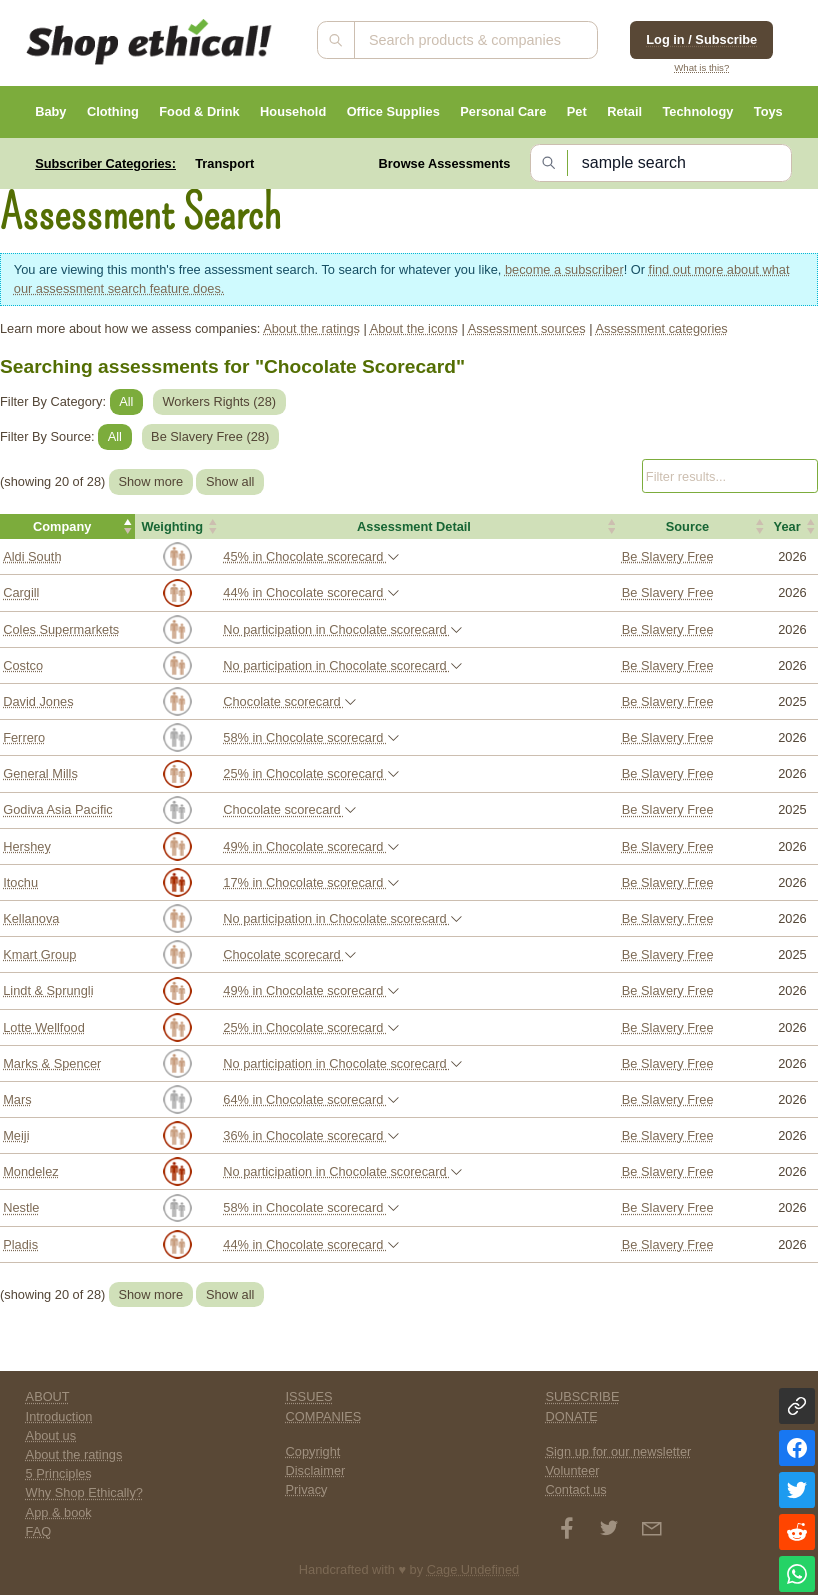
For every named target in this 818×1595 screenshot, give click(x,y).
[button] (67, 527)
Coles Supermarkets (61, 629)
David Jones (38, 701)
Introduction (59, 1416)
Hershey (27, 846)
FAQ (39, 1531)
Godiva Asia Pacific (58, 809)
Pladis (20, 1244)
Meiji (16, 1135)
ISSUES (309, 1396)
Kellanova (31, 918)
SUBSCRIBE (582, 1396)
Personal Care (503, 111)
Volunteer (572, 1470)
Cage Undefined (473, 1569)
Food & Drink (199, 111)
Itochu (20, 882)
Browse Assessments (445, 163)
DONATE (571, 1416)
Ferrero (24, 737)
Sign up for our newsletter (618, 1451)
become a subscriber (564, 269)
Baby (50, 111)
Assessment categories (661, 328)
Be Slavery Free (668, 556)
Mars (17, 1099)
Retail (624, 111)
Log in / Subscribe (701, 39)
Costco (23, 665)
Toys (768, 111)
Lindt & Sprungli (48, 990)
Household (293, 111)
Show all (230, 481)
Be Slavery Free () (210, 436)
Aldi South (32, 556)
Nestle (21, 1207)
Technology (697, 111)
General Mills (40, 773)
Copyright (313, 1451)
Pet (577, 111)
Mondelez (31, 1171)
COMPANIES (324, 1416)
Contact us (575, 1489)
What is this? (701, 67)
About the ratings (311, 328)
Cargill (21, 592)
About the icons (414, 328)
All (126, 401)
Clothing (113, 111)
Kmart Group (39, 954)
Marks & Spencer (52, 1063)
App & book (59, 1512)
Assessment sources (527, 328)
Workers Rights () (220, 401)
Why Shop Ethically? (84, 1492)
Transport (224, 163)
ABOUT (48, 1396)
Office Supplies (393, 111)
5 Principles (59, 1473)
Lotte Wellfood (44, 1027)
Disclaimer (316, 1470)
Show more (150, 481)
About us (51, 1435)
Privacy (307, 1489)
